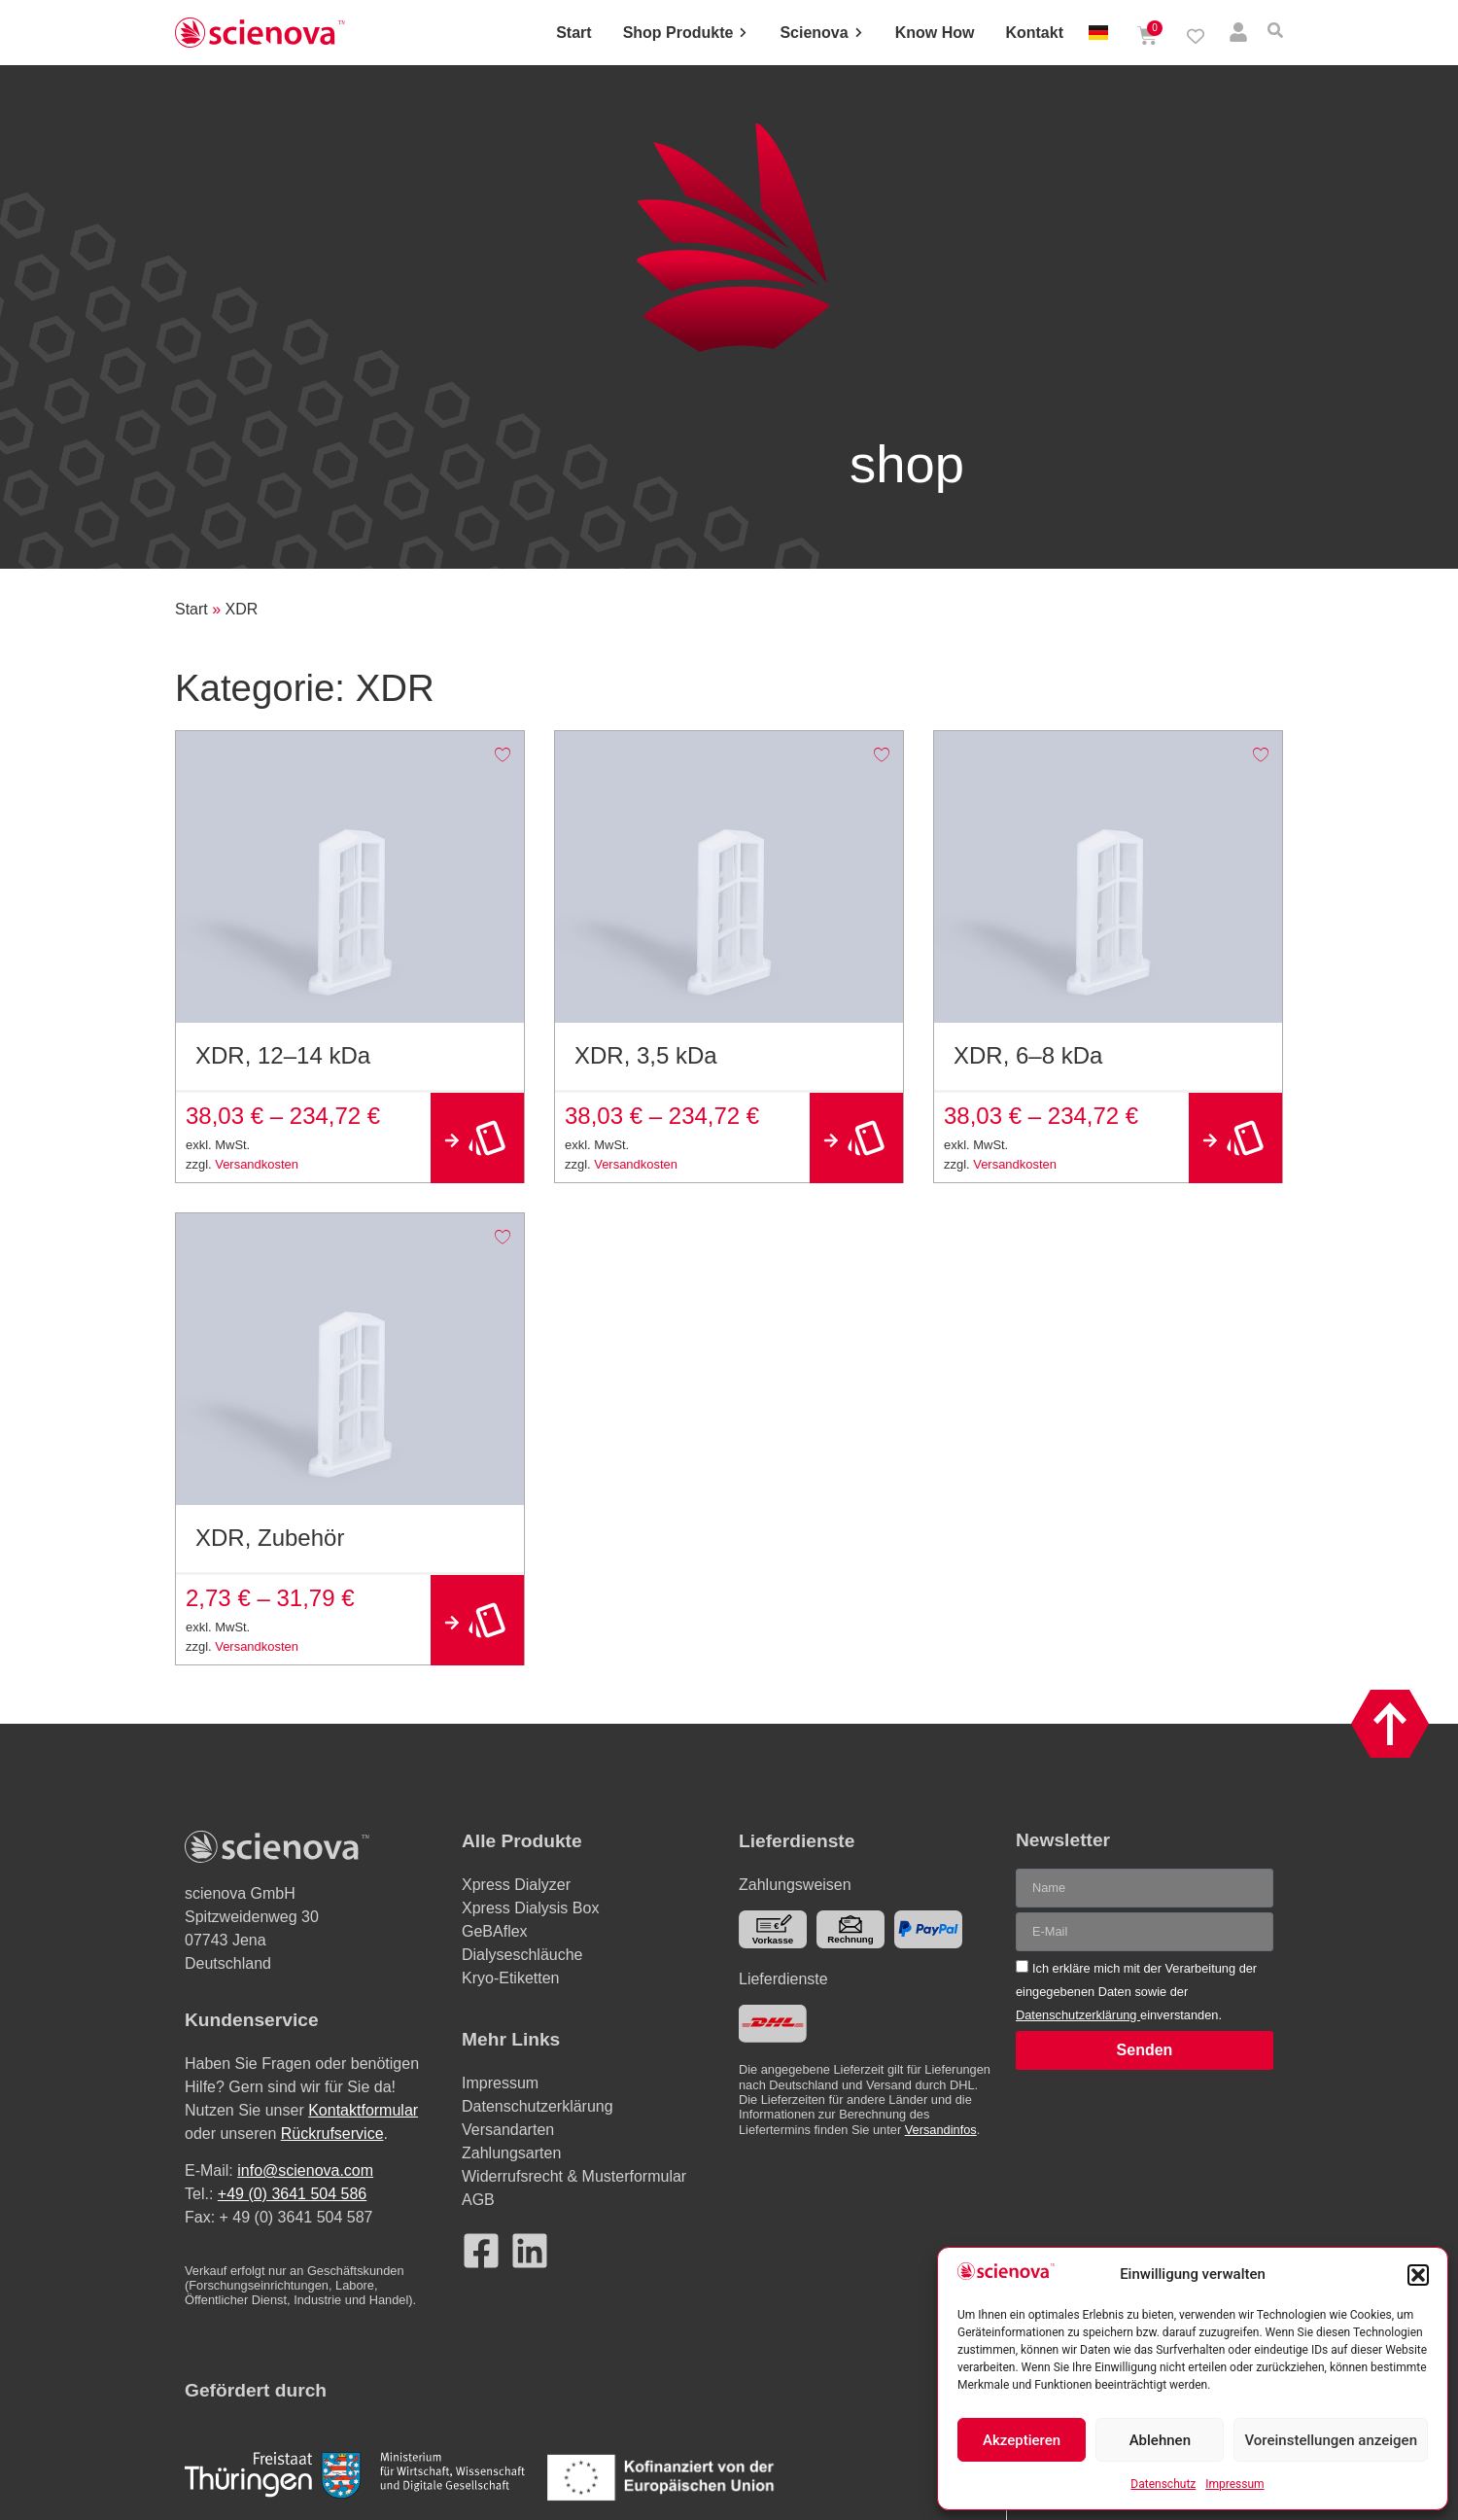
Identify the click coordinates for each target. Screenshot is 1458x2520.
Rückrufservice (332, 2133)
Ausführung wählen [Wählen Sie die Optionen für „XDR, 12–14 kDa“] (477, 1138)
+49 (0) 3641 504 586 (292, 2194)
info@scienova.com (305, 2170)
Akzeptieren (1021, 2440)
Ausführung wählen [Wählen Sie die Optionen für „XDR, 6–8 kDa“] (1235, 1138)
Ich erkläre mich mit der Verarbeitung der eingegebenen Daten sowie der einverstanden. (1136, 1991)
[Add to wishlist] (502, 753)
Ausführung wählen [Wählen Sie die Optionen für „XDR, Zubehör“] (477, 1620)
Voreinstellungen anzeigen (1330, 2440)
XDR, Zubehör (269, 1537)
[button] (1418, 2275)
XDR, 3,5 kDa (645, 1055)
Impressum (1234, 2484)
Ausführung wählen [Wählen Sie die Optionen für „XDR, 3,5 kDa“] (856, 1138)
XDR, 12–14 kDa (282, 1055)
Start (191, 609)
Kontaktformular (363, 2110)
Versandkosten (256, 1164)
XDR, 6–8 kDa (1028, 1055)
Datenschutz (1163, 2484)
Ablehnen (1160, 2440)
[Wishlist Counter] (1195, 35)
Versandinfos (941, 2129)
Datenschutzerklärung (1078, 2015)
